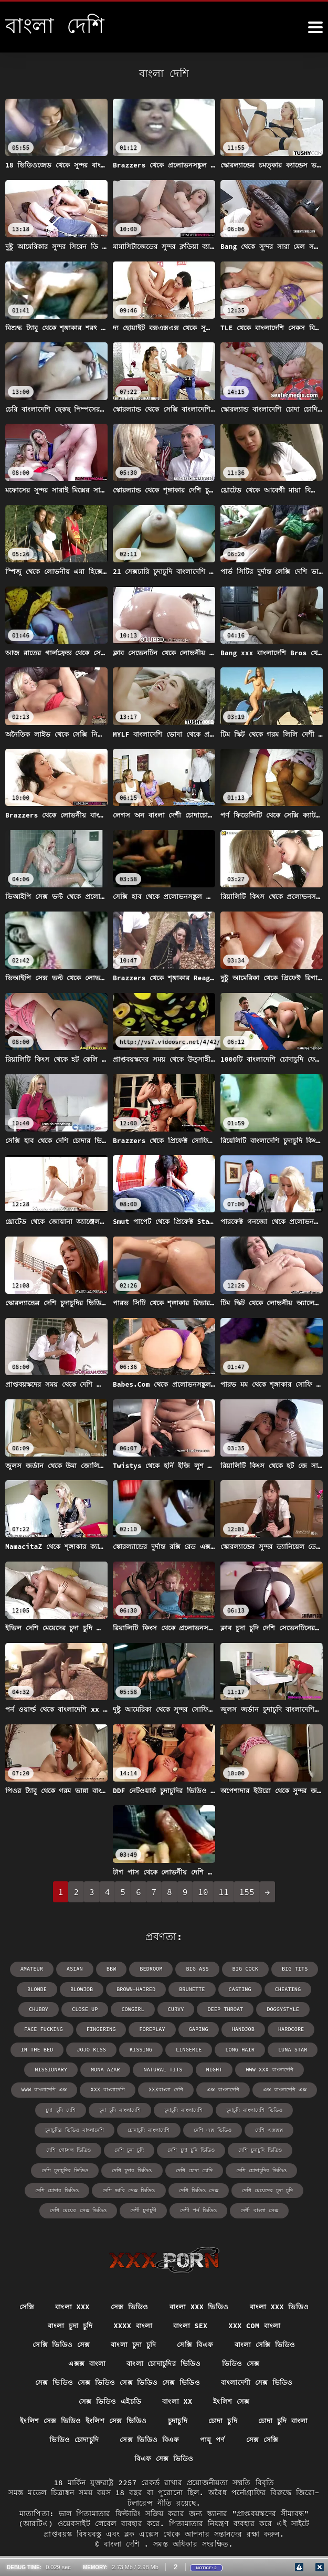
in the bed (39, 2048)
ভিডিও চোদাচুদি (72, 2439)
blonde (38, 1988)
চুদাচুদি (176, 2419)
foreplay (152, 2028)
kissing (141, 2048)
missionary (52, 2068)
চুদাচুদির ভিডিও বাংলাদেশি (75, 2128)
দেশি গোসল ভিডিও (69, 2148)
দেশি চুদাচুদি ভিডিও (260, 2148)
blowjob (83, 1988)
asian (76, 1968)
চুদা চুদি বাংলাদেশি (120, 2108)
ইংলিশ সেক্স (233, 2400)
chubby (40, 2008)
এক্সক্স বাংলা (85, 2361)
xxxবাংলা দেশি (166, 2088)
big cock (244, 1968)
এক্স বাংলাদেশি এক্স (284, 2088)
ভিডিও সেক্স (243, 2361)
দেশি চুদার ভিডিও (132, 2168)
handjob (242, 2028)
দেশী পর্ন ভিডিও (198, 2208)
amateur (34, 1968)
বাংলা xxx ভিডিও (199, 2304)
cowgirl (133, 2008)
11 (224, 1892)
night (213, 2068)
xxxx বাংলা (132, 2323)
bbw (112, 1968)
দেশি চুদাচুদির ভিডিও (65, 2168)
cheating (286, 1988)
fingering (102, 2028)
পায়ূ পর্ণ (213, 2439)
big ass (197, 1968)
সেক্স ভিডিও (129, 2304)
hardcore (289, 2028)
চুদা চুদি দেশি (61, 2108)
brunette (191, 1988)
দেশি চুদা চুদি (129, 2148)
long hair (239, 2048)
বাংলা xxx (71, 2304)
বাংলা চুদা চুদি (67, 2323)
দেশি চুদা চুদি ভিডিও (191, 2148)
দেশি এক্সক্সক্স (269, 2128)
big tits (293, 1968)
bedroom (152, 1968)
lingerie (188, 2048)
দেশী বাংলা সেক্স (259, 2208)
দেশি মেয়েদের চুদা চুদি (267, 2188)
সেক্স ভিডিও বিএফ (149, 2439)
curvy (176, 2008)
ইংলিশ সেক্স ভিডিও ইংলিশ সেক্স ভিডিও (80, 2419)
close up (86, 2008)
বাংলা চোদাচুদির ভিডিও (164, 2361)
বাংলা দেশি (124, 2544)
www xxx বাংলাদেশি (268, 2068)
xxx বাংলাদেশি (108, 2088)
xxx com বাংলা (257, 2323)
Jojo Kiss (92, 2048)
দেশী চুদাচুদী (143, 2208)
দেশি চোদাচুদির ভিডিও (261, 2168)
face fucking (45, 2028)
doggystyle (281, 2008)
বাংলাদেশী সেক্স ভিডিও (258, 2381)
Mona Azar (106, 2068)
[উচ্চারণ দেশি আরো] (315, 27)
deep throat (224, 2008)
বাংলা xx (178, 2400)
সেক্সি (25, 2304)
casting (239, 1988)
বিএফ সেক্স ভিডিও (163, 2458)
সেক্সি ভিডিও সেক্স (58, 2342)
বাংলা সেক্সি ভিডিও (267, 2342)
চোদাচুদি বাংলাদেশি (149, 2128)
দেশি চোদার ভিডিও (57, 2188)
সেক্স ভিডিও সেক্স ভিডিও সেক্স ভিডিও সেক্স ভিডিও (116, 2381)
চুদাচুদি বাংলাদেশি (183, 2108)
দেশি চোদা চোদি (194, 2168)
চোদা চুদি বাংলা (285, 2419)
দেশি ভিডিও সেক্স (198, 2188)
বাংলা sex (191, 2323)
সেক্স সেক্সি (264, 2439)
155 (247, 1892)
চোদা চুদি (223, 2419)
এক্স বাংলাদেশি (222, 2088)
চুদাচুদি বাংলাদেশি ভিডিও (254, 2108)
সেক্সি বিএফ (196, 2342)
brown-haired (136, 1988)
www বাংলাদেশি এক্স (44, 2088)
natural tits (163, 2068)
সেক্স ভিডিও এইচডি (109, 2400)
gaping (197, 2028)
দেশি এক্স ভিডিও (212, 2128)
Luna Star (291, 2048)
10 (203, 1892)
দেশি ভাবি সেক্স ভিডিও (129, 2188)
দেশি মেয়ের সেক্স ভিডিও (78, 2208)
